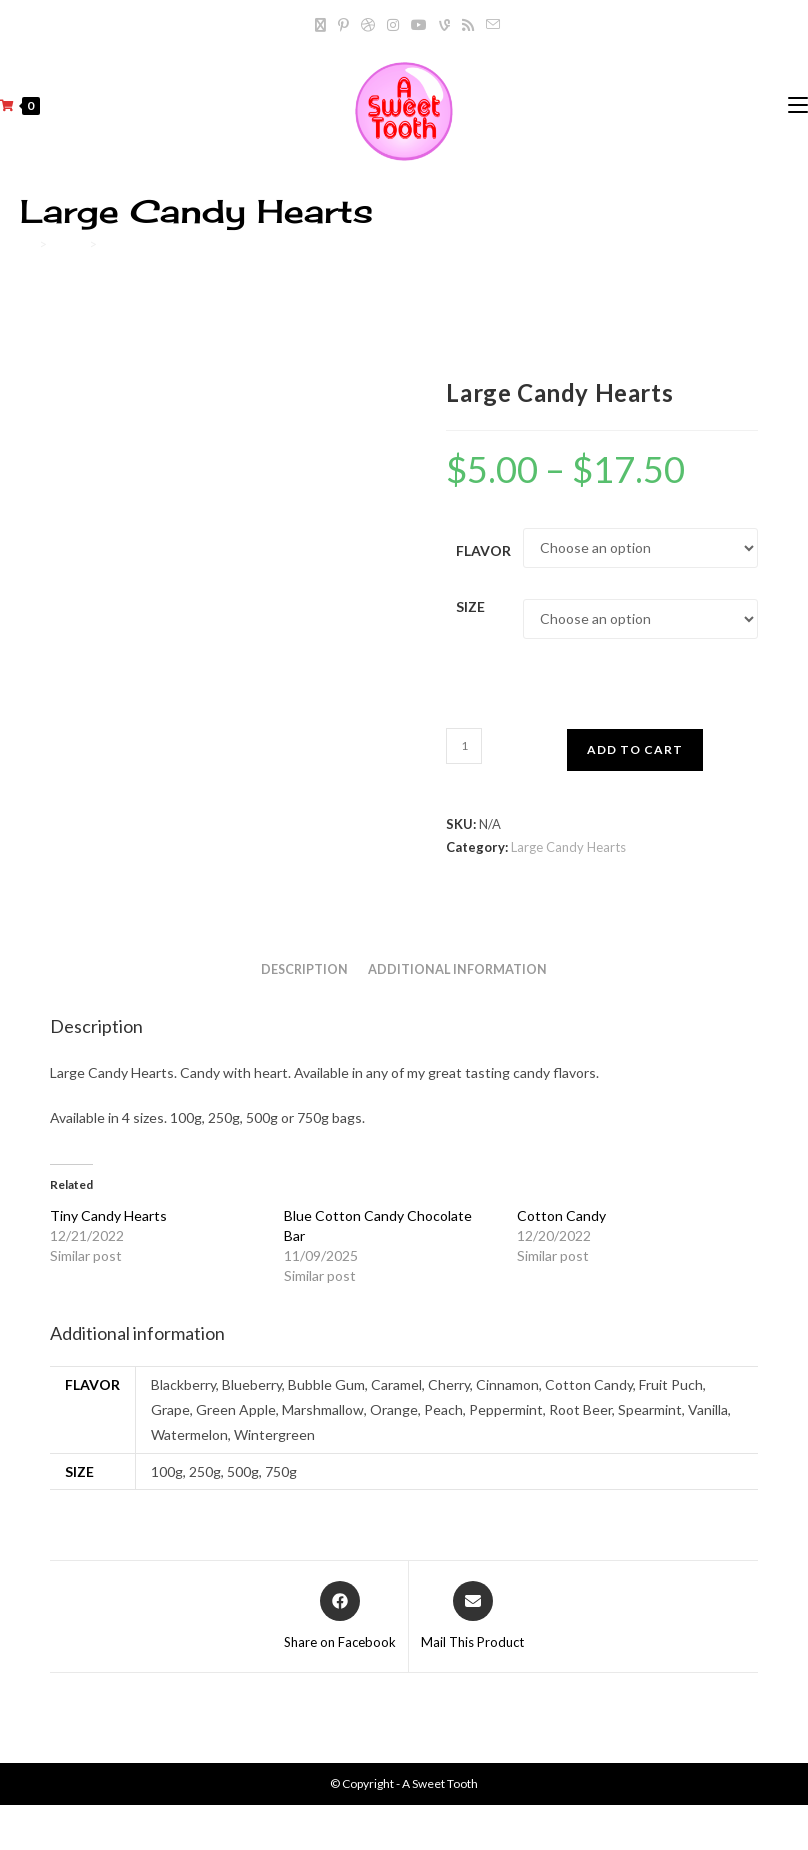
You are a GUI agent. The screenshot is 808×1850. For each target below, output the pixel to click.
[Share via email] (472, 1617)
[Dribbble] (368, 25)
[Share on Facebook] (340, 1617)
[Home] (26, 244)
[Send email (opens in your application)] (490, 25)
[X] (320, 25)
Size (470, 606)
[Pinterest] (343, 25)
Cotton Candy (561, 1215)
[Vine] (444, 25)
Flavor (483, 550)
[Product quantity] (464, 746)
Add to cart (635, 749)
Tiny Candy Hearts (108, 1215)
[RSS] (468, 25)
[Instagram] (393, 25)
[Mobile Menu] (798, 105)
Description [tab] (304, 969)
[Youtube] (419, 25)
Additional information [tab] (457, 969)
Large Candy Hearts (160, 244)
